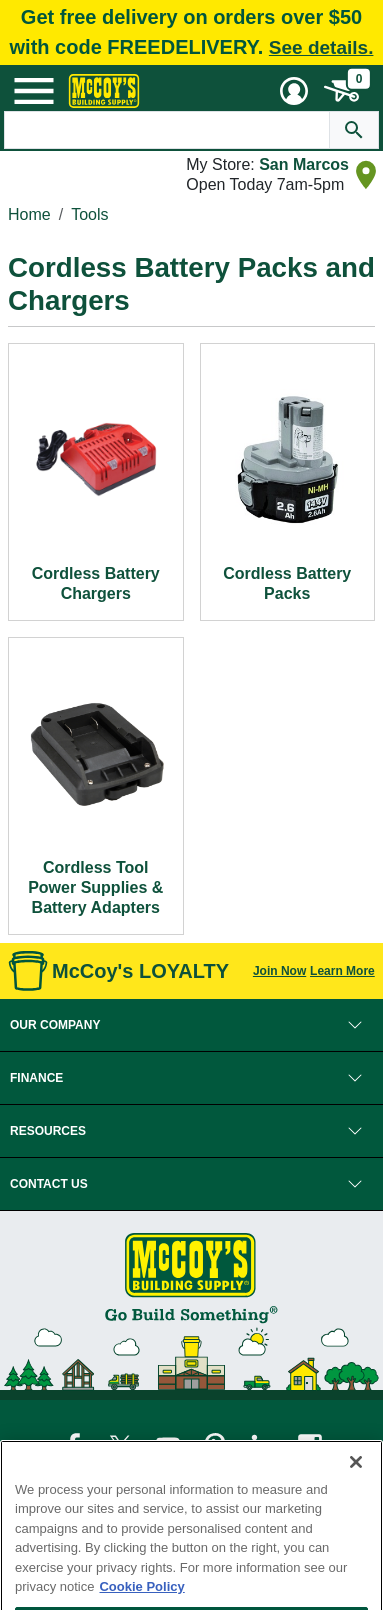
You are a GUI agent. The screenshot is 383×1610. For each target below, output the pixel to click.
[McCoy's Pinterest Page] (216, 1445)
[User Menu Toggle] (294, 91)
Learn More (342, 971)
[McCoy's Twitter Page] (121, 1445)
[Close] (356, 1502)
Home (29, 214)
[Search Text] (167, 130)
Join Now (279, 971)
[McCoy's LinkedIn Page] (264, 1445)
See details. (321, 47)
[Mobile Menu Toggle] (34, 91)
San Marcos (304, 164)
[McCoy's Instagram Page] (310, 1445)
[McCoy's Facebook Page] (74, 1445)
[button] (191, 1025)
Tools (89, 214)
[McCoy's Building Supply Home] (104, 91)
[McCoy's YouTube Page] (169, 1445)
